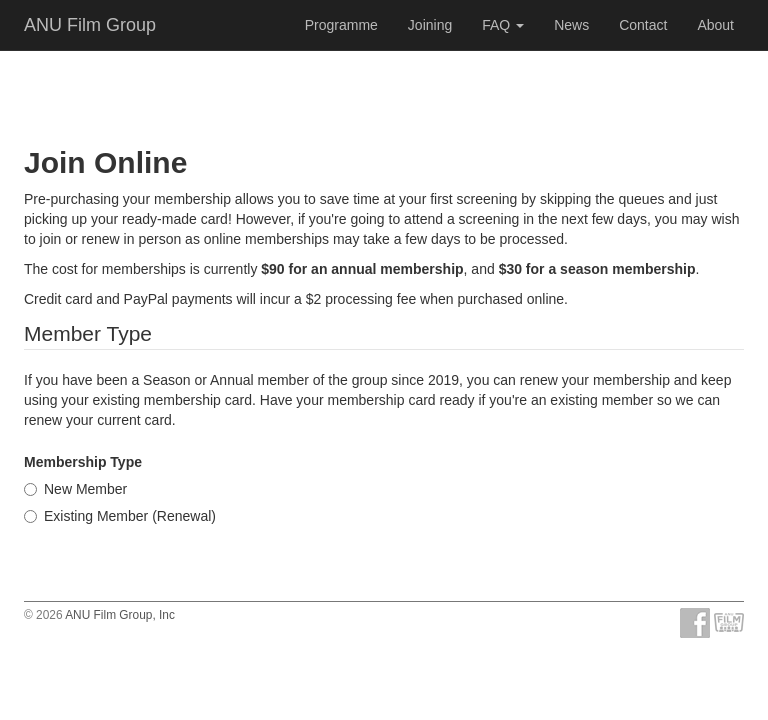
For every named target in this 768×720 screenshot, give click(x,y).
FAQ (503, 25)
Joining (430, 25)
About (715, 25)
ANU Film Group (90, 25)
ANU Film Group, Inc (120, 615)
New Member (75, 489)
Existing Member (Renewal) (120, 516)
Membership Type (83, 462)
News (571, 25)
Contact (643, 25)
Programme (341, 25)
